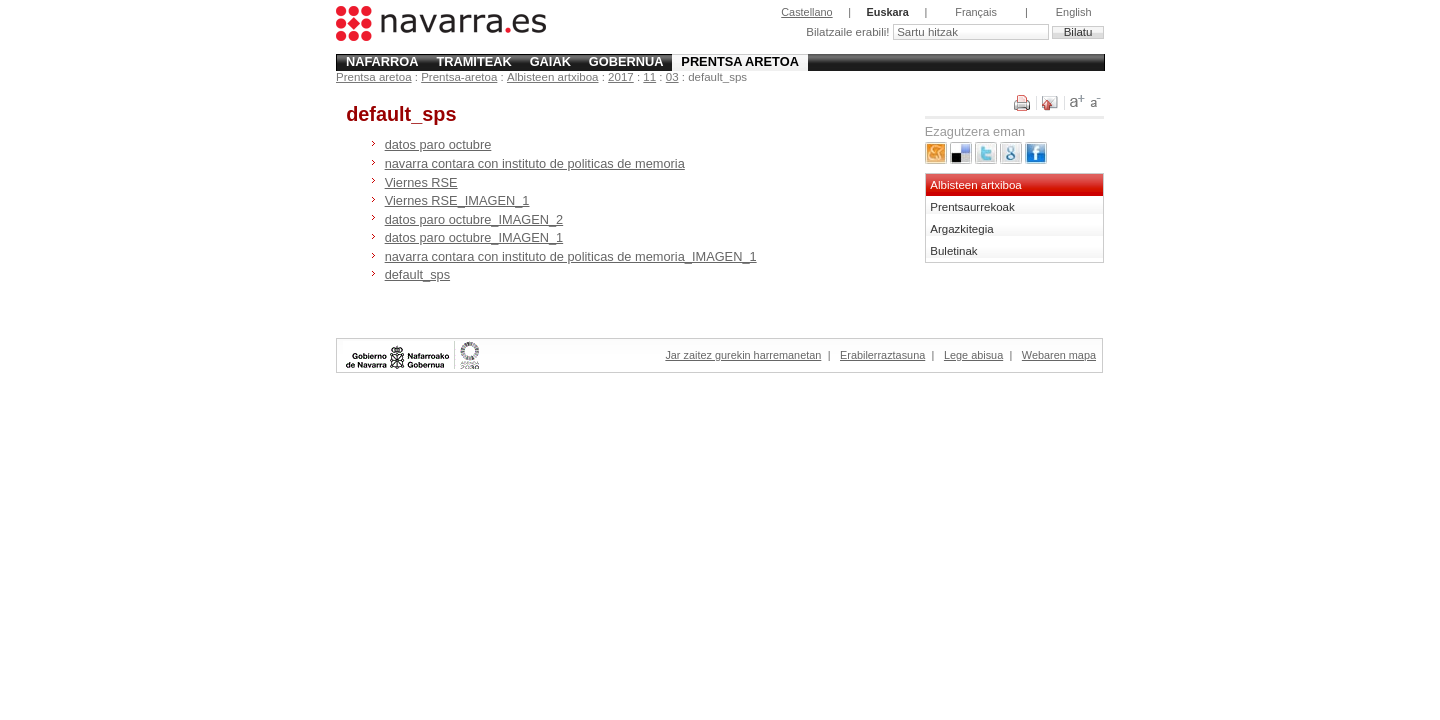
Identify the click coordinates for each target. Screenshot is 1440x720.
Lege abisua (973, 355)
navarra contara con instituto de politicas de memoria (535, 163)
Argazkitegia (961, 229)
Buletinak (953, 251)
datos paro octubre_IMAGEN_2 (474, 219)
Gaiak (550, 61)
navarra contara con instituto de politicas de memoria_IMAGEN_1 (571, 256)
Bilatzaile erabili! (849, 32)
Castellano (806, 12)
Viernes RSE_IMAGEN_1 (457, 200)
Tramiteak (473, 61)
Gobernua (626, 61)
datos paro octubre (438, 144)
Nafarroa (382, 61)
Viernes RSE (421, 182)
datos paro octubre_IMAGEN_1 (474, 237)
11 (649, 77)
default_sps (417, 274)
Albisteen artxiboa (553, 77)
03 (672, 77)
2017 (621, 77)
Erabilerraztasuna (882, 355)
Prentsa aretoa (740, 61)
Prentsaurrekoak (972, 207)
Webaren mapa (1059, 355)
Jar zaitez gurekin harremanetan (743, 355)
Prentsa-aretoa (459, 77)
